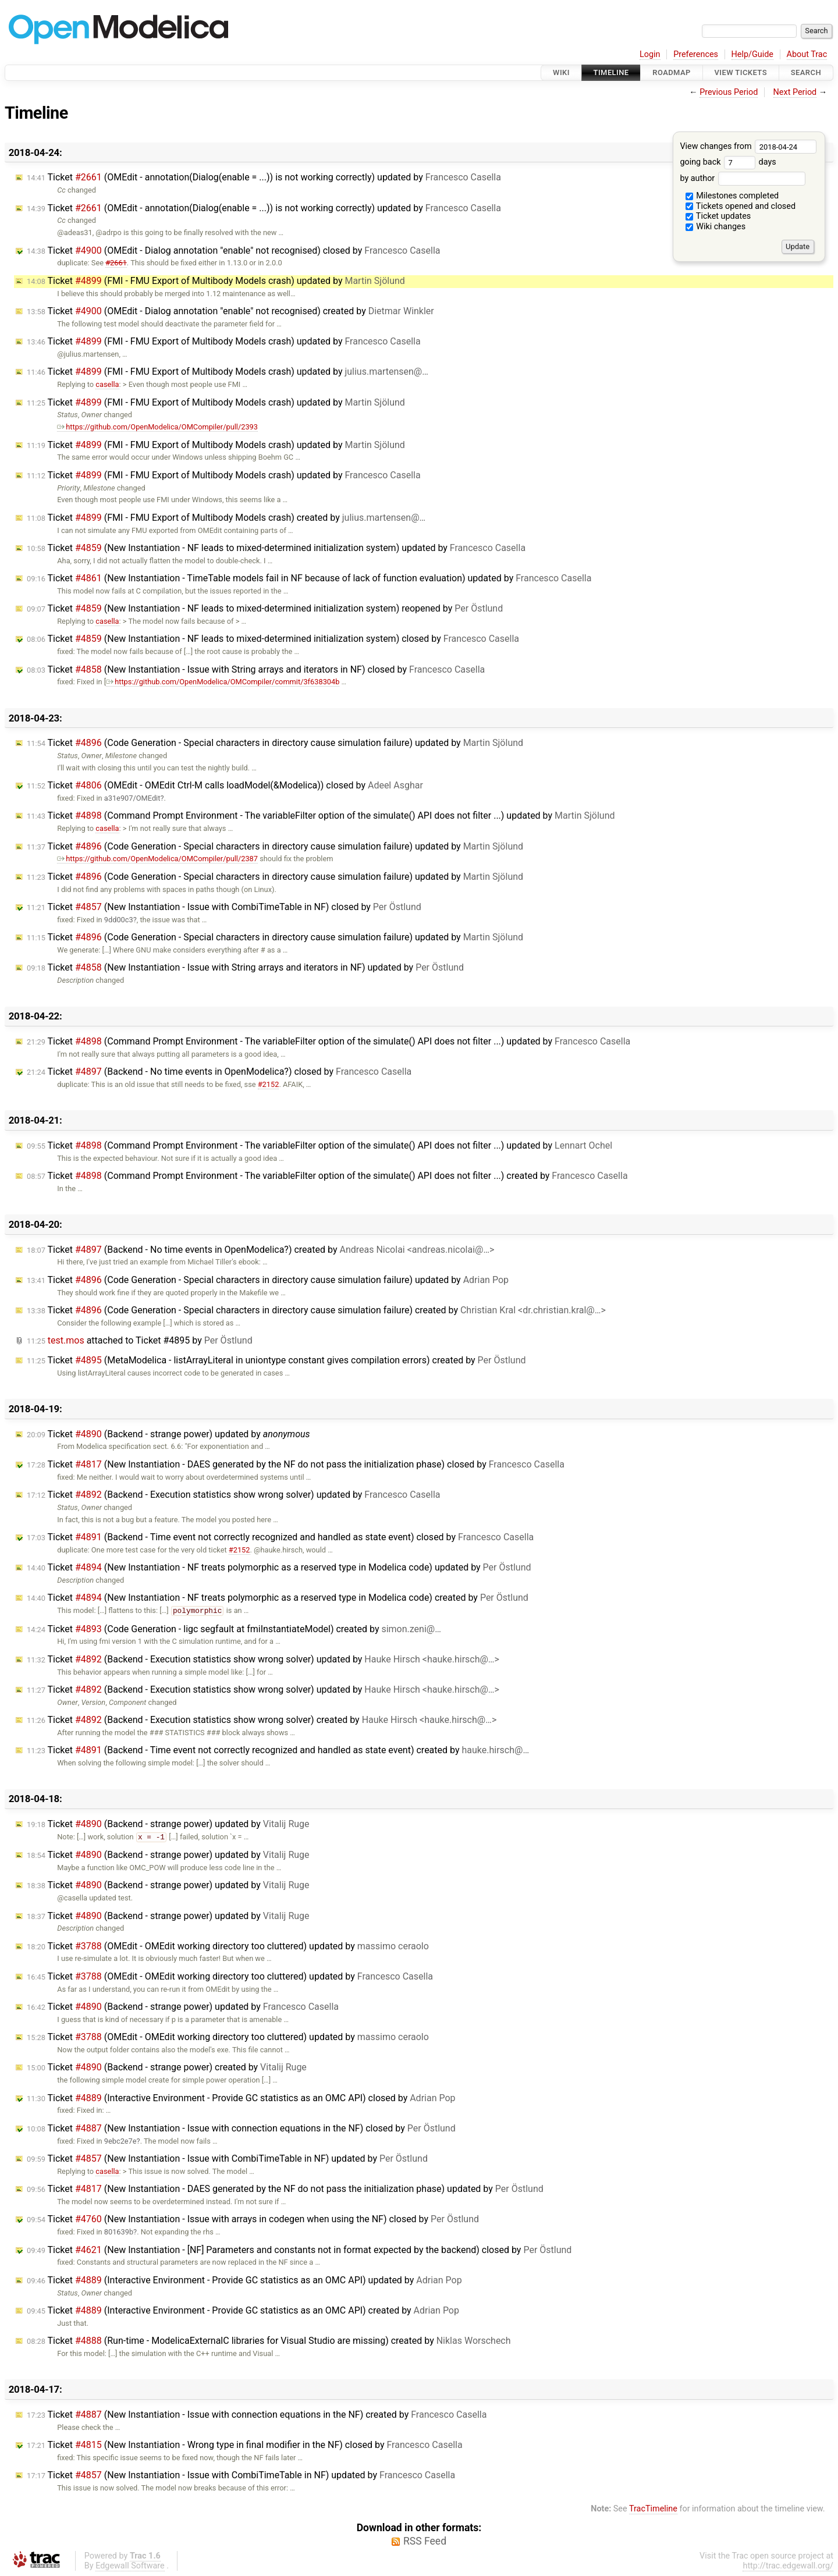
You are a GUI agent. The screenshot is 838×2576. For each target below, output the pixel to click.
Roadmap (671, 72)
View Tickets (741, 72)
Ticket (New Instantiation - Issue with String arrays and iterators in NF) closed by (256, 669)
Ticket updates (718, 216)
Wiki (561, 72)
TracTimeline (653, 2509)
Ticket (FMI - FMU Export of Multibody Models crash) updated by (216, 280)
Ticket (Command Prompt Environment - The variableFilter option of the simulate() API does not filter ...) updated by (321, 815)
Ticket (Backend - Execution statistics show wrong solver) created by (261, 1719)
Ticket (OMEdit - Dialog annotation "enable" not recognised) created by (230, 311)
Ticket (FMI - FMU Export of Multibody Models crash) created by (226, 517)
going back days (728, 162)
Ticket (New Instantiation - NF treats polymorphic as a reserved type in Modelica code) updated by (279, 1567)
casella (107, 384)
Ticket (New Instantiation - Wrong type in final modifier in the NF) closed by (245, 2444)
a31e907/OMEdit (132, 798)
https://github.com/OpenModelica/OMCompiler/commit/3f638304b (222, 681)
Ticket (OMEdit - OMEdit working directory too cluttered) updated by (228, 1946)
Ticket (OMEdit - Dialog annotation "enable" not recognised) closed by (234, 250)
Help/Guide (752, 54)
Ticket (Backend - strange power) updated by (168, 1434)
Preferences (695, 54)
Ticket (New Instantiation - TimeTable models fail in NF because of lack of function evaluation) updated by (309, 578)
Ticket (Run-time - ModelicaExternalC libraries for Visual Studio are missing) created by (269, 2340)
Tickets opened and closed (741, 206)
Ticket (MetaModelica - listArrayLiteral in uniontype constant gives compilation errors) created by (276, 1360)
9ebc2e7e (120, 2141)
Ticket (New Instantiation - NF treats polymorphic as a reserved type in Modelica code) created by (277, 1597)
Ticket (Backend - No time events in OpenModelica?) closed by (219, 1071)
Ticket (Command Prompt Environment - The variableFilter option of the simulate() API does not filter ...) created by (327, 1175)
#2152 (268, 1084)
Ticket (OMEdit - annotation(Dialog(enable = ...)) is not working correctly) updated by (264, 177)
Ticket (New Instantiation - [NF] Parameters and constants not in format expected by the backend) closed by (299, 2249)
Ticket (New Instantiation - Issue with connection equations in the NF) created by (257, 2414)
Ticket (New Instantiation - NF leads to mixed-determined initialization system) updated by (276, 547)
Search (806, 72)
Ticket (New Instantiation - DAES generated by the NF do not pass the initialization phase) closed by (295, 1464)
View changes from (748, 146)
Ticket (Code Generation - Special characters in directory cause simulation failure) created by (316, 1310)
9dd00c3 (118, 919)
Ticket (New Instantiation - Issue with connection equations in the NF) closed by (241, 2128)
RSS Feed (424, 2541)
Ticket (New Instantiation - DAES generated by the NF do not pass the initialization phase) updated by (285, 2188)
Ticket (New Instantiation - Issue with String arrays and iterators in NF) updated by (245, 967)
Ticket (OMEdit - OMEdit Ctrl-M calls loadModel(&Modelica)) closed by (225, 785)
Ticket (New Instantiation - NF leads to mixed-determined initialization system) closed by (273, 638)
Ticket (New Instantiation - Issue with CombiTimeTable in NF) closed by (224, 906)
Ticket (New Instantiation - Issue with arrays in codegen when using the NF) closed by (253, 2219)
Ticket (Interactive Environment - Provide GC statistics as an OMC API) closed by (241, 2098)
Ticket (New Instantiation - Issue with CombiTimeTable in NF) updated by (227, 2158)
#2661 (116, 262)
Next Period (795, 92)
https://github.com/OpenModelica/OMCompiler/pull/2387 (157, 858)
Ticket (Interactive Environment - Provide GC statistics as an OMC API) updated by (244, 2280)
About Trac (807, 54)
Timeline (611, 72)
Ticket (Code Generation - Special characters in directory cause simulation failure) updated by (275, 742)
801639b (118, 2231)
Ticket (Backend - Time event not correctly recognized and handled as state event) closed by (280, 1537)
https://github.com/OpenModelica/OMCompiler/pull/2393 (157, 426)
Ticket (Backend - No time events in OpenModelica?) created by (260, 1249)
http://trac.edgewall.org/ (788, 2566)
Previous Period (728, 92)
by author (742, 178)
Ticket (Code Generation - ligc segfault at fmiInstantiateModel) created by (234, 1629)
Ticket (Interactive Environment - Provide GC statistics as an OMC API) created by (243, 2310)
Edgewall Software (130, 2566)
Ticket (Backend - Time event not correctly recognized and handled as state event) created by (278, 1750)
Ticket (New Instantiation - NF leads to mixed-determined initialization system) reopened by (265, 608)
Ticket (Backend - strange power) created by (167, 2067)
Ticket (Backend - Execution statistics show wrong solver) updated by (234, 1494)
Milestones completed (732, 196)
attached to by (140, 1340)
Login (650, 54)
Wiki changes (716, 227)
